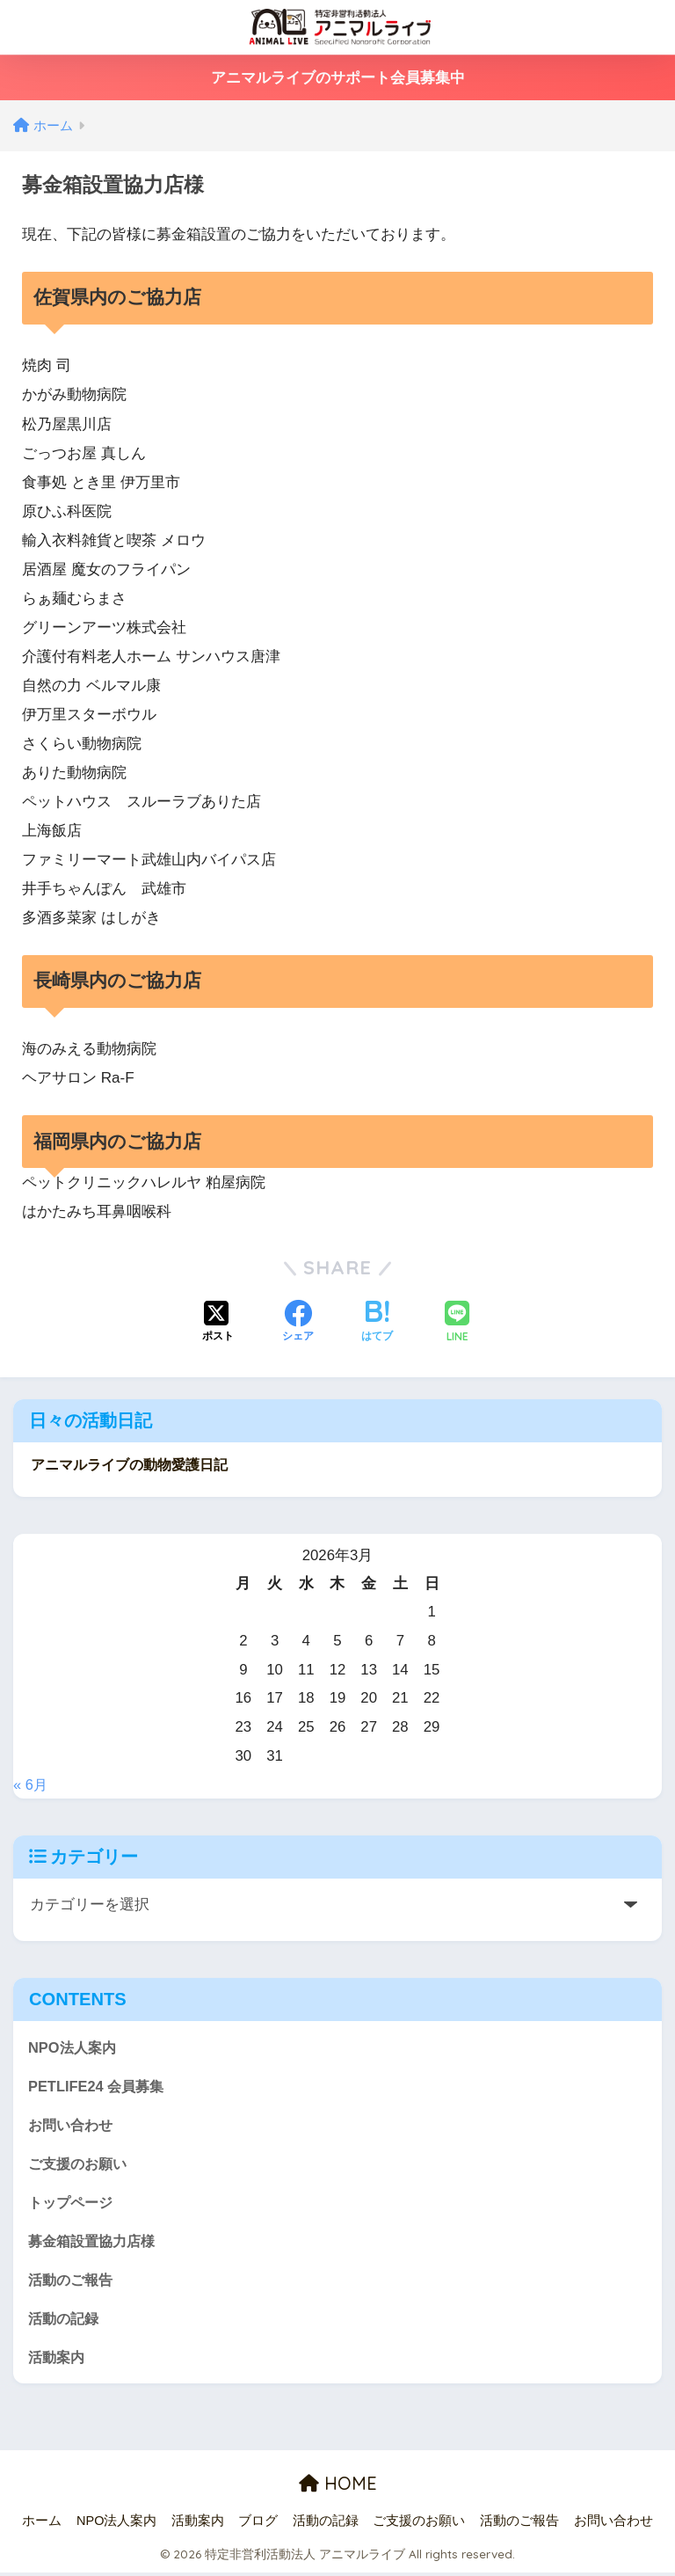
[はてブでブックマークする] (377, 1322)
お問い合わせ (73, 2124)
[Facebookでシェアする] (298, 1322)
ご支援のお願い (80, 2163)
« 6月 (30, 1783)
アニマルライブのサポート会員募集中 (338, 77)
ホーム (42, 2524)
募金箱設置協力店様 (95, 2242)
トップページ (73, 2202)
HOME (338, 2488)
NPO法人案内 (74, 2045)
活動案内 (58, 2360)
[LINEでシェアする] (457, 1323)
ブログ (258, 2524)
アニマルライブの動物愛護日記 (135, 1464)
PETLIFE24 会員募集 (98, 2084)
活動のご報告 (73, 2281)
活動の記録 (65, 2320)
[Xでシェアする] (218, 1322)
